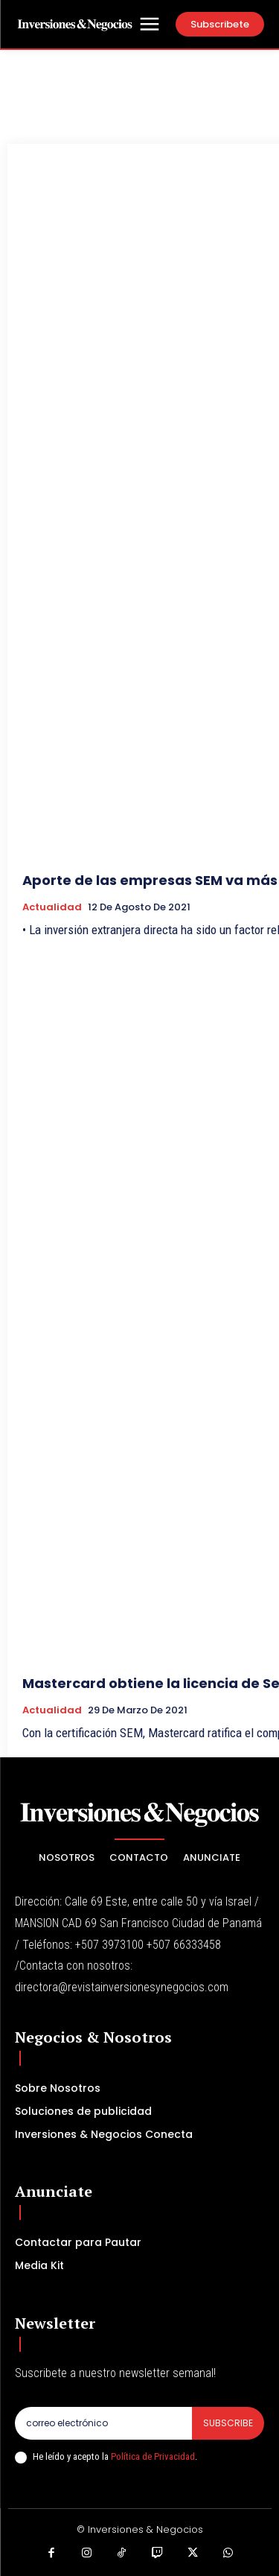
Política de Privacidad (153, 2456)
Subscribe (228, 2423)
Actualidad (52, 907)
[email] (103, 2423)
